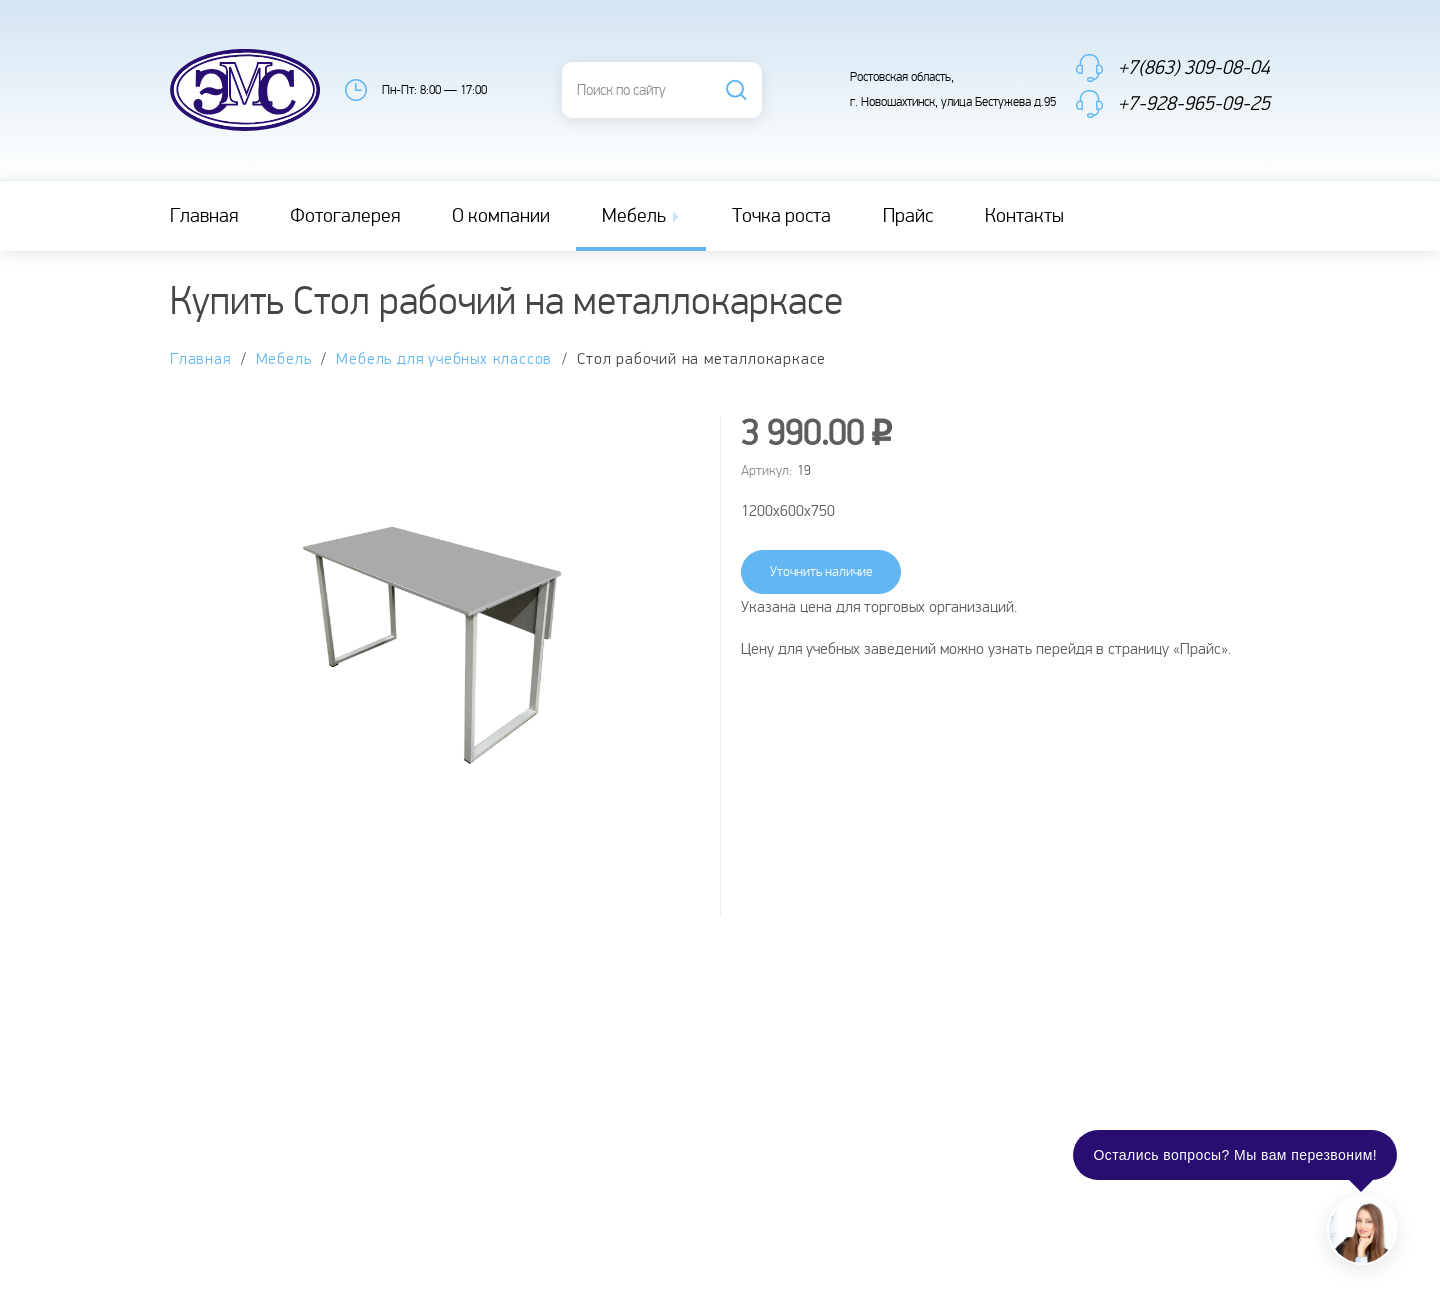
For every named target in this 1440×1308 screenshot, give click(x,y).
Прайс (908, 216)
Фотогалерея (345, 216)
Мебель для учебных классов (444, 359)
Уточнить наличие (821, 571)
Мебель (642, 216)
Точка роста (781, 216)
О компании (501, 216)
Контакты (1024, 216)
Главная (204, 216)
